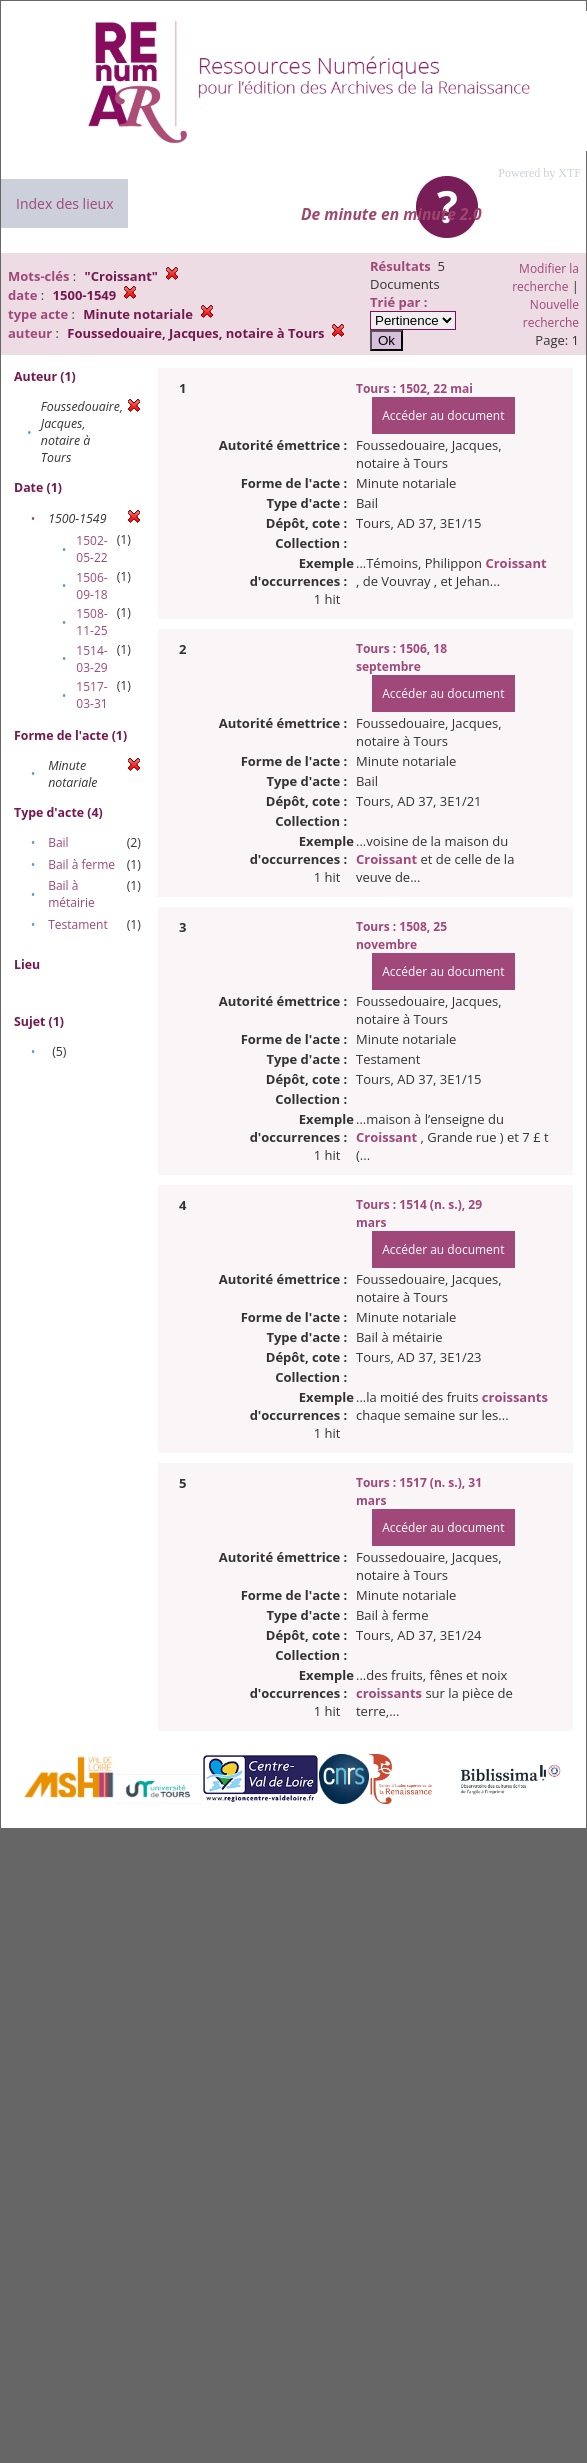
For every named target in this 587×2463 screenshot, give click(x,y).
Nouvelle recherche (551, 313)
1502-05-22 (91, 549)
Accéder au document (443, 415)
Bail (58, 842)
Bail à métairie (71, 894)
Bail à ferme (81, 864)
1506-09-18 (91, 586)
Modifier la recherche (545, 277)
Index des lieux (64, 203)
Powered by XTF (539, 173)
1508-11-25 (91, 622)
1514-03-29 (91, 659)
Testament (78, 924)
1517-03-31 (91, 695)
